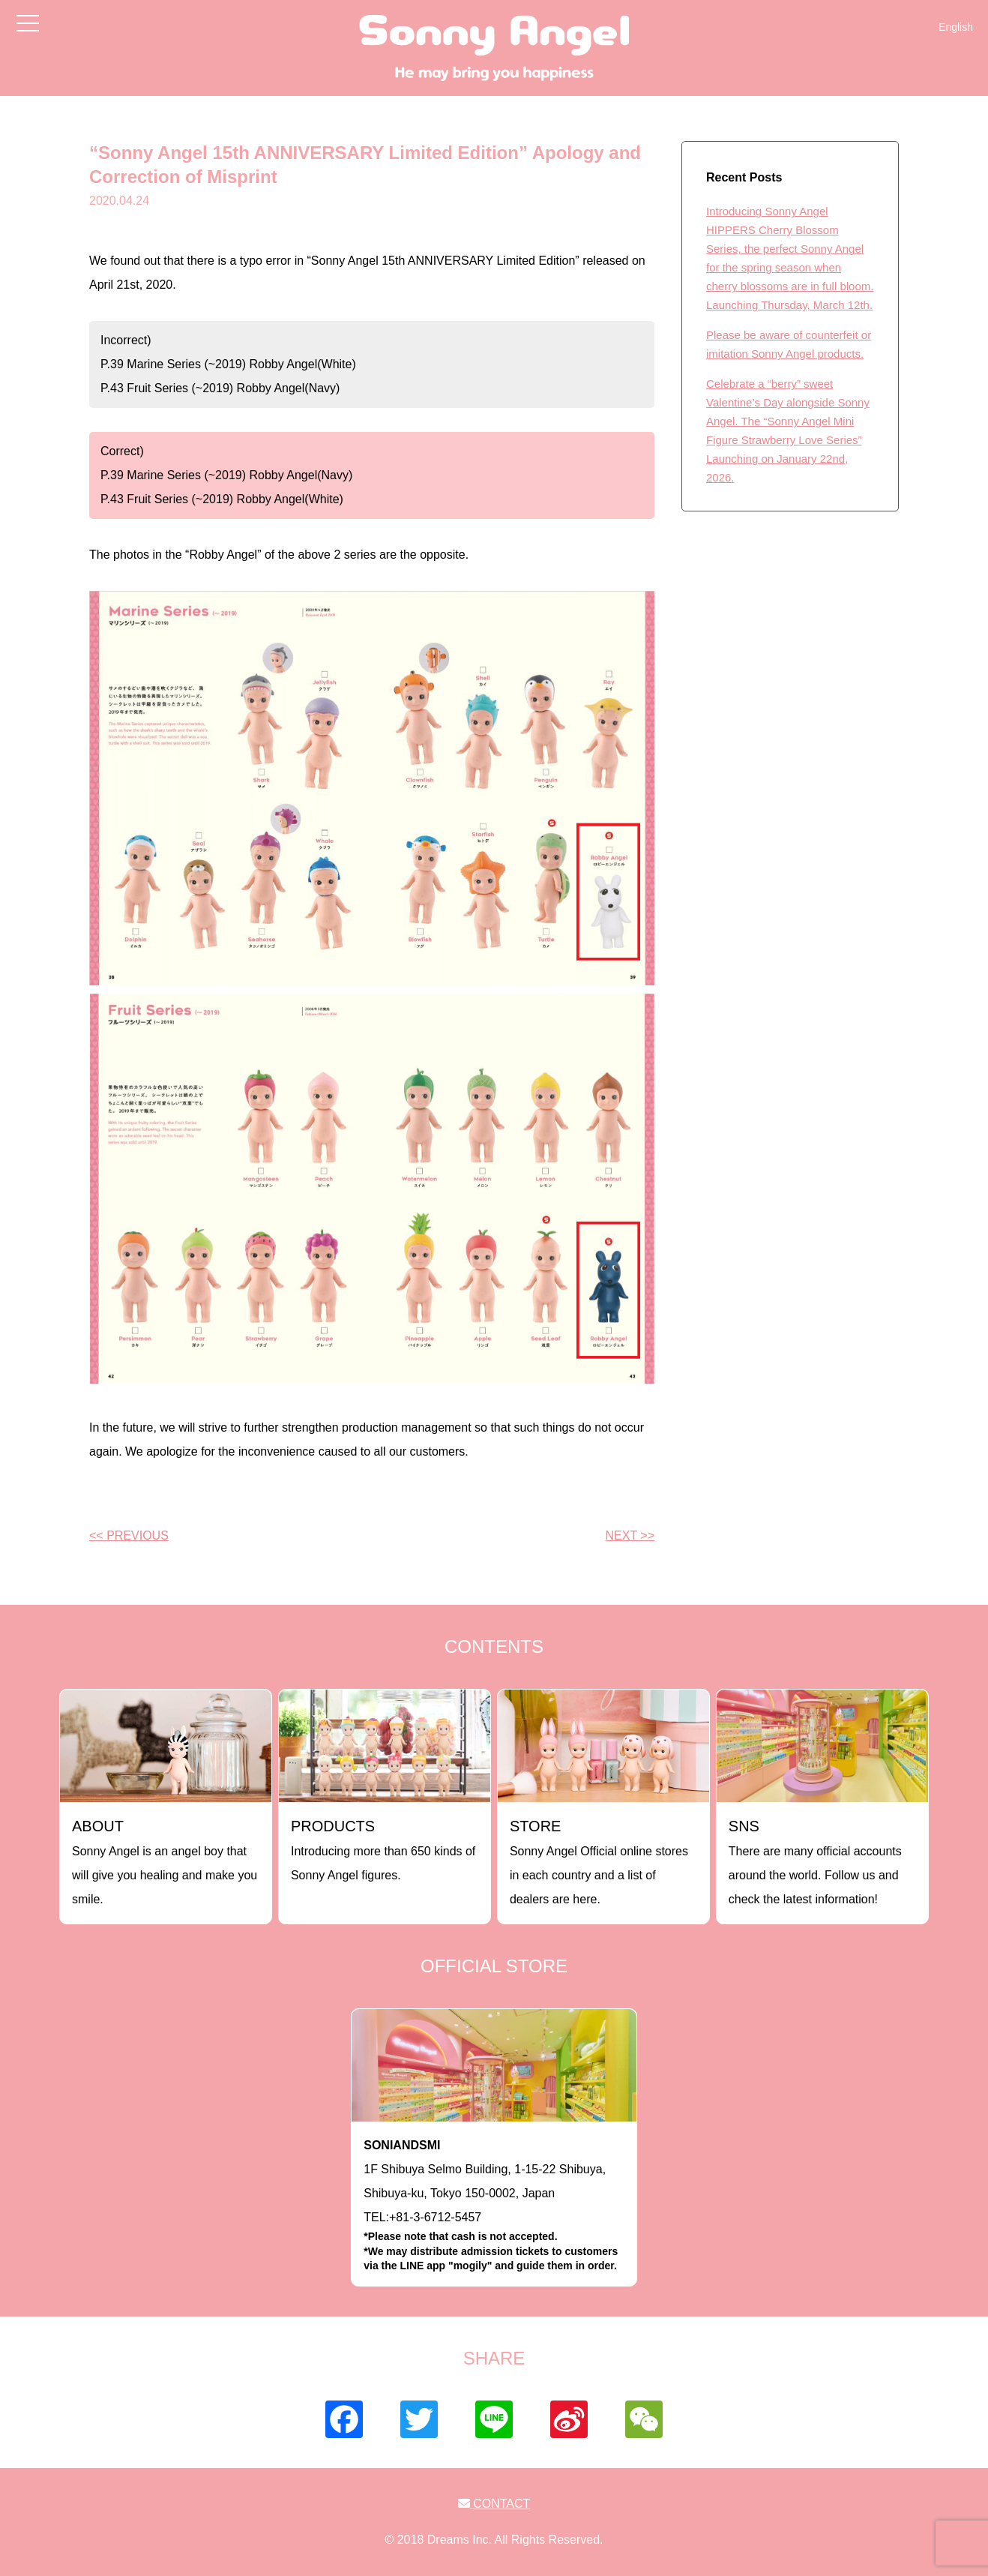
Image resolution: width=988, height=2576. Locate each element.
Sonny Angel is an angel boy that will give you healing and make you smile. (164, 1862)
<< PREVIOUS (129, 1535)
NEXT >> (629, 1535)
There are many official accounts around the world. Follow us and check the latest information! (815, 1862)
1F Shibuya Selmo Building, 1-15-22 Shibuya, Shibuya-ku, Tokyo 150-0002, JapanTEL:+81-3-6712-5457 (494, 2206)
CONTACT (494, 2503)
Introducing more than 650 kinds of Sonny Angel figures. (383, 1850)
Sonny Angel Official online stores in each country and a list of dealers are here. (599, 1862)
